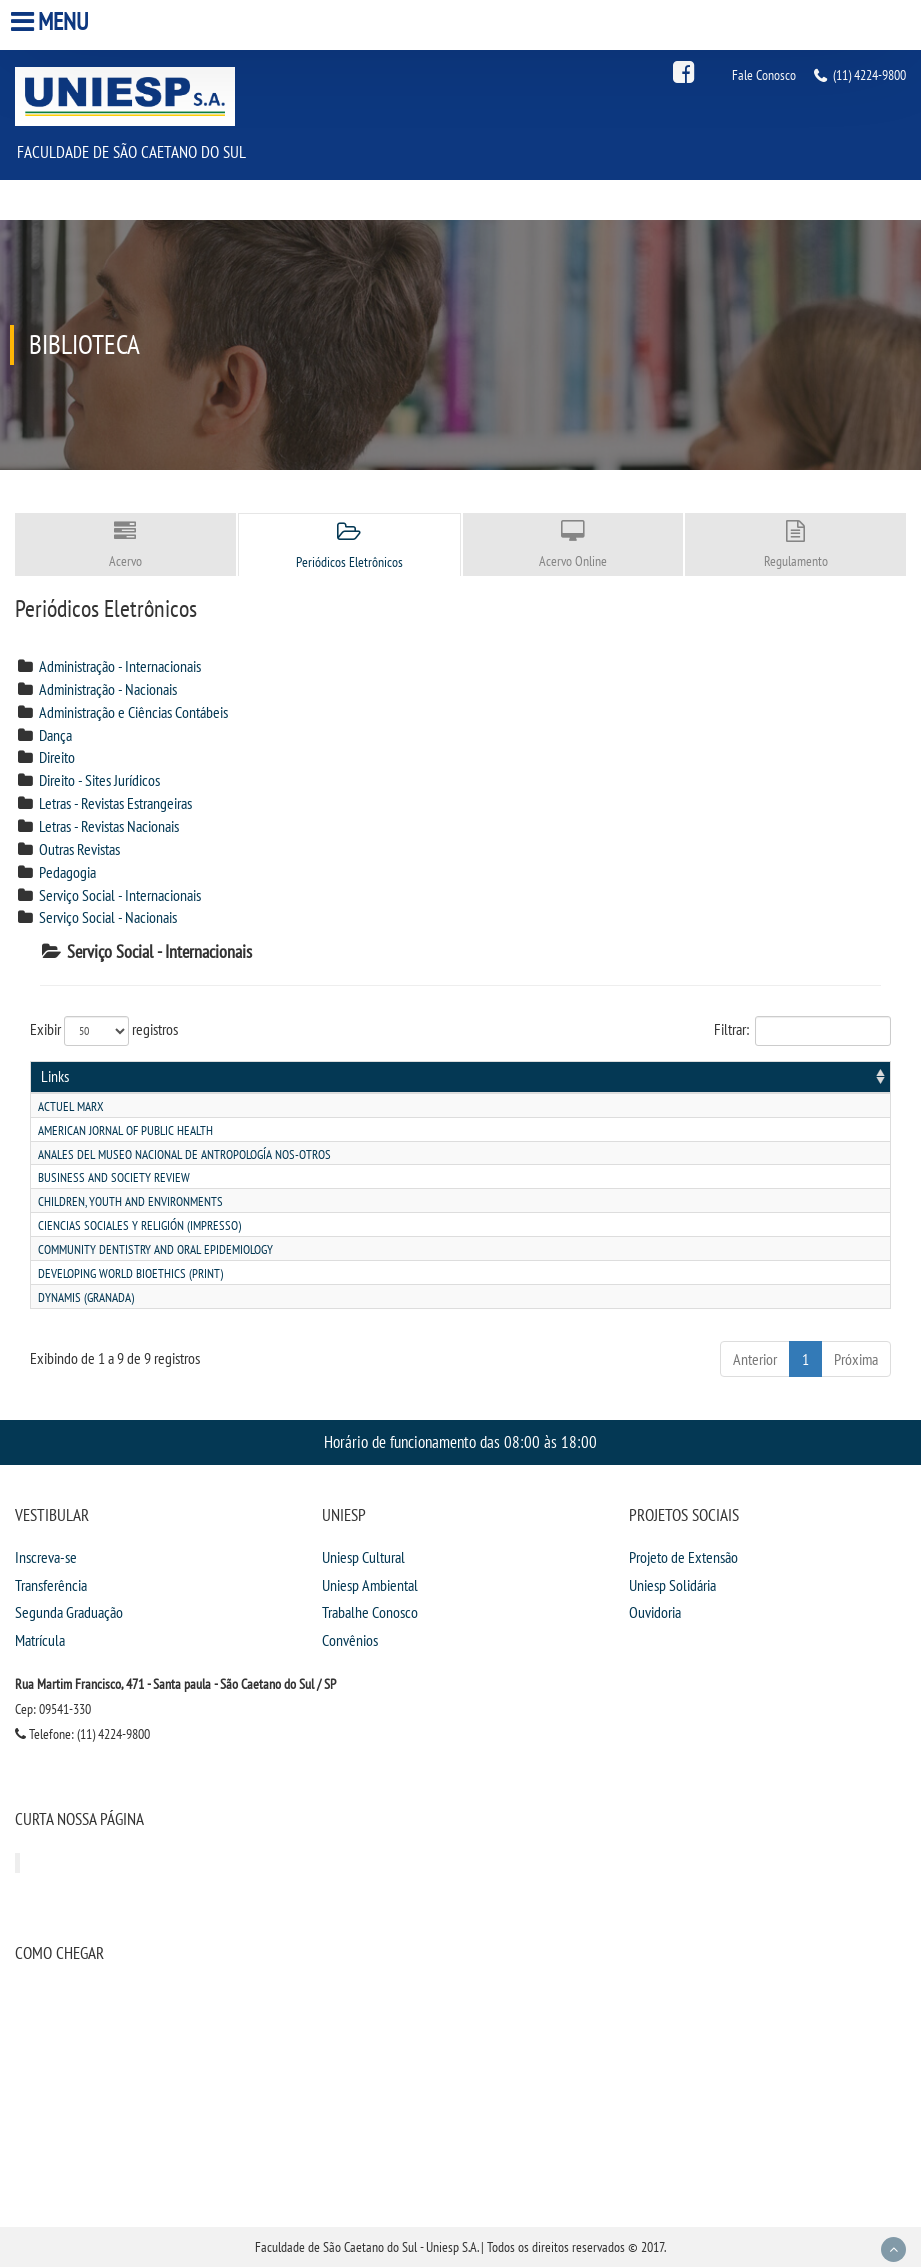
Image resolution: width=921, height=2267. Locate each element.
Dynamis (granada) (86, 1297)
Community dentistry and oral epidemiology (155, 1249)
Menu (52, 21)
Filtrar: (802, 1031)
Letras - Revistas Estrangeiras (115, 803)
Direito (57, 757)
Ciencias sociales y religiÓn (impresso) (139, 1225)
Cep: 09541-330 (53, 1709)
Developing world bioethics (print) (130, 1273)
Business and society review (114, 1177)
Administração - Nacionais (108, 689)
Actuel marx (71, 1106)
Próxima (856, 1359)
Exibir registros (104, 1031)
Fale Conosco (764, 75)
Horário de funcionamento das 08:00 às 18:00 (460, 1441)
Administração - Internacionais (120, 666)
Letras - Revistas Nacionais (109, 826)
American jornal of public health (125, 1130)
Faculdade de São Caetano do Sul (131, 151)
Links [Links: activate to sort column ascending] (55, 1076)
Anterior (755, 1359)
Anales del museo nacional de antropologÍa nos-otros (184, 1154)
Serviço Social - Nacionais (108, 917)
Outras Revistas (79, 849)
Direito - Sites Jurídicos (99, 780)
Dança (55, 735)
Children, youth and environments (130, 1201)
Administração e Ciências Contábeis (133, 712)
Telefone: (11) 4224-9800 (82, 1734)
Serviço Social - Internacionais (120, 895)
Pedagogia (67, 872)
